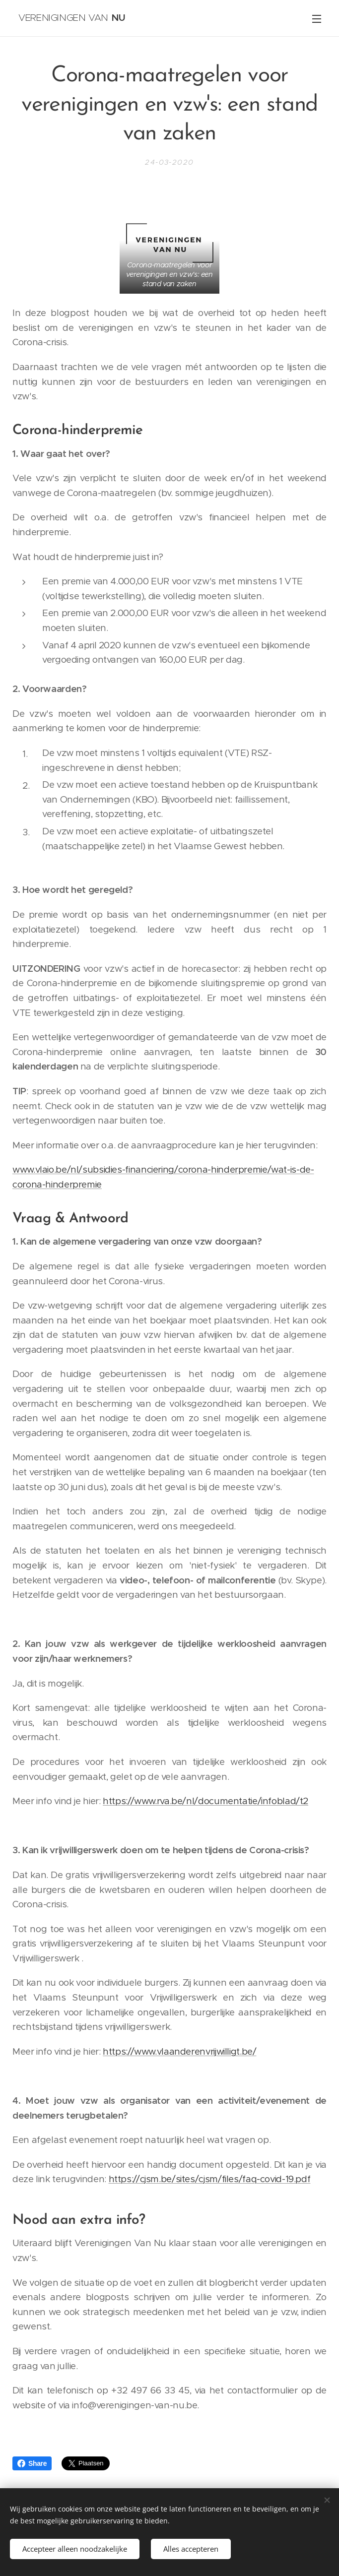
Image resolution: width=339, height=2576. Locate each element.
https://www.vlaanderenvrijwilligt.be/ (179, 2051)
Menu (316, 18)
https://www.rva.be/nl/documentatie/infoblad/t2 (205, 1801)
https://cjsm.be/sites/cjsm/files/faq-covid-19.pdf (210, 2179)
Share (32, 2463)
